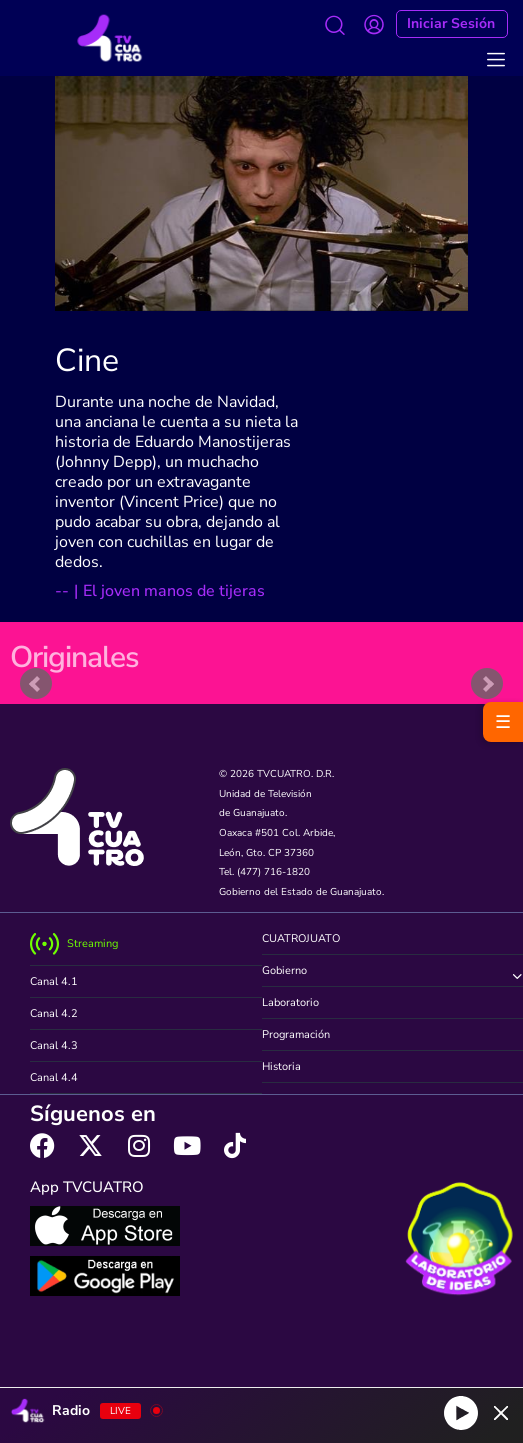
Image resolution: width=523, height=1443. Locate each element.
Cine (87, 360)
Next (487, 684)
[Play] (461, 1413)
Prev (36, 684)
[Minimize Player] (501, 1413)
